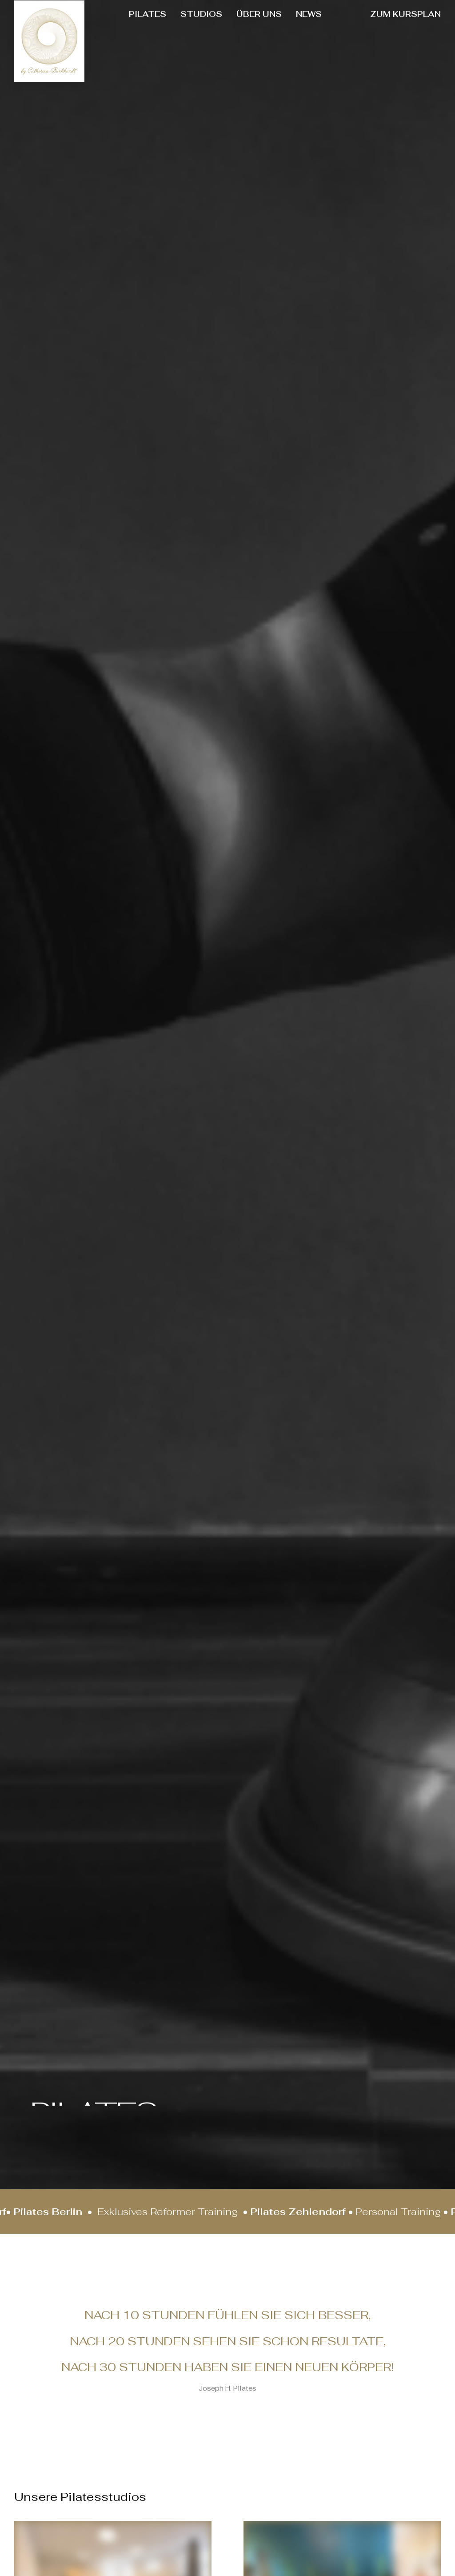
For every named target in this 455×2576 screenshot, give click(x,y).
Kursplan (167, 2308)
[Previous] (412, 957)
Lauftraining (177, 1174)
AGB (159, 2360)
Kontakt (165, 2347)
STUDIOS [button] (201, 14)
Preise (162, 2321)
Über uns (167, 2243)
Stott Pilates (321, 1174)
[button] (53, 893)
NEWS (309, 14)
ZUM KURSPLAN (405, 14)
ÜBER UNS (259, 14)
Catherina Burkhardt (174, 1428)
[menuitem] (147, 14)
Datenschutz (175, 2334)
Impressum (171, 2373)
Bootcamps (30, 1174)
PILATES (147, 14)
